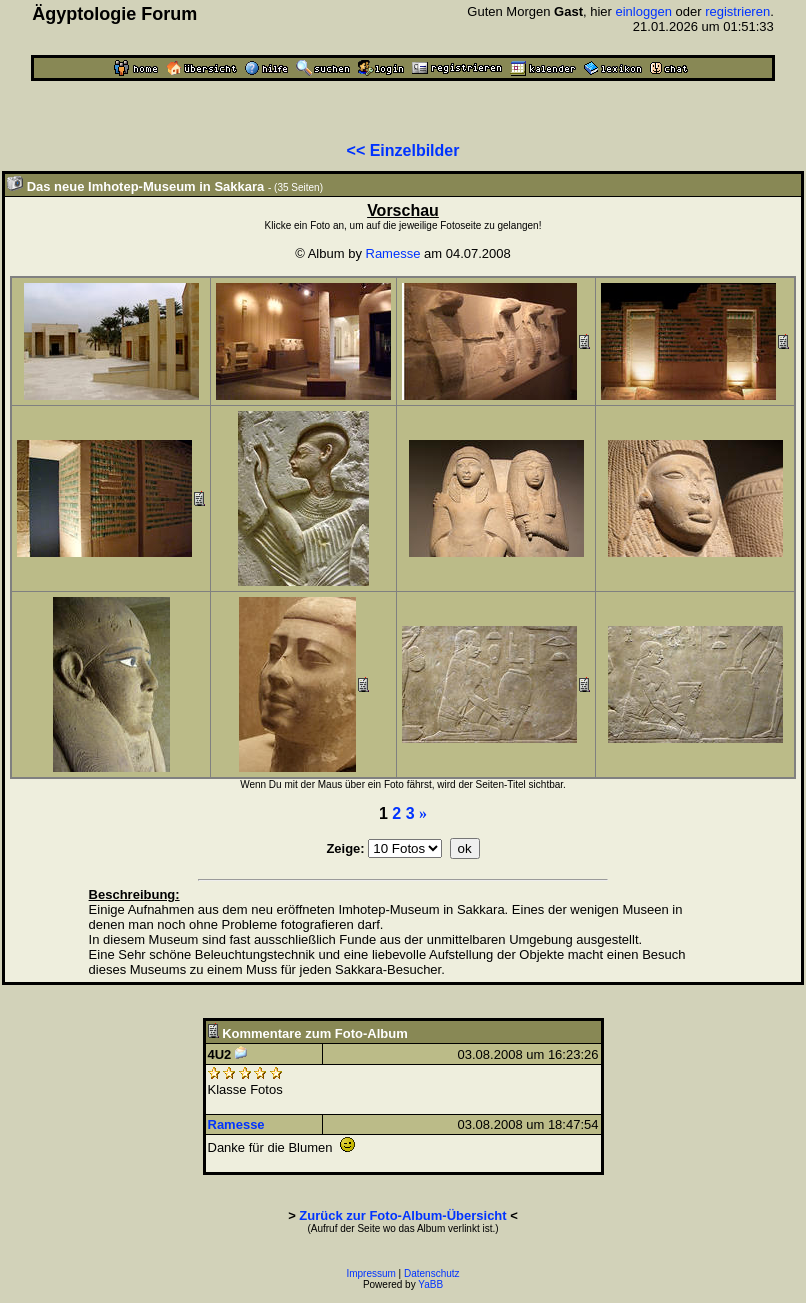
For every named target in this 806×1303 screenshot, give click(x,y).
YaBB (430, 1284)
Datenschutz (432, 1273)
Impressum (370, 1273)
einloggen (643, 11)
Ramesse (393, 253)
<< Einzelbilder (403, 150)
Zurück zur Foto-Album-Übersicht (402, 1215)
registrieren (737, 11)
